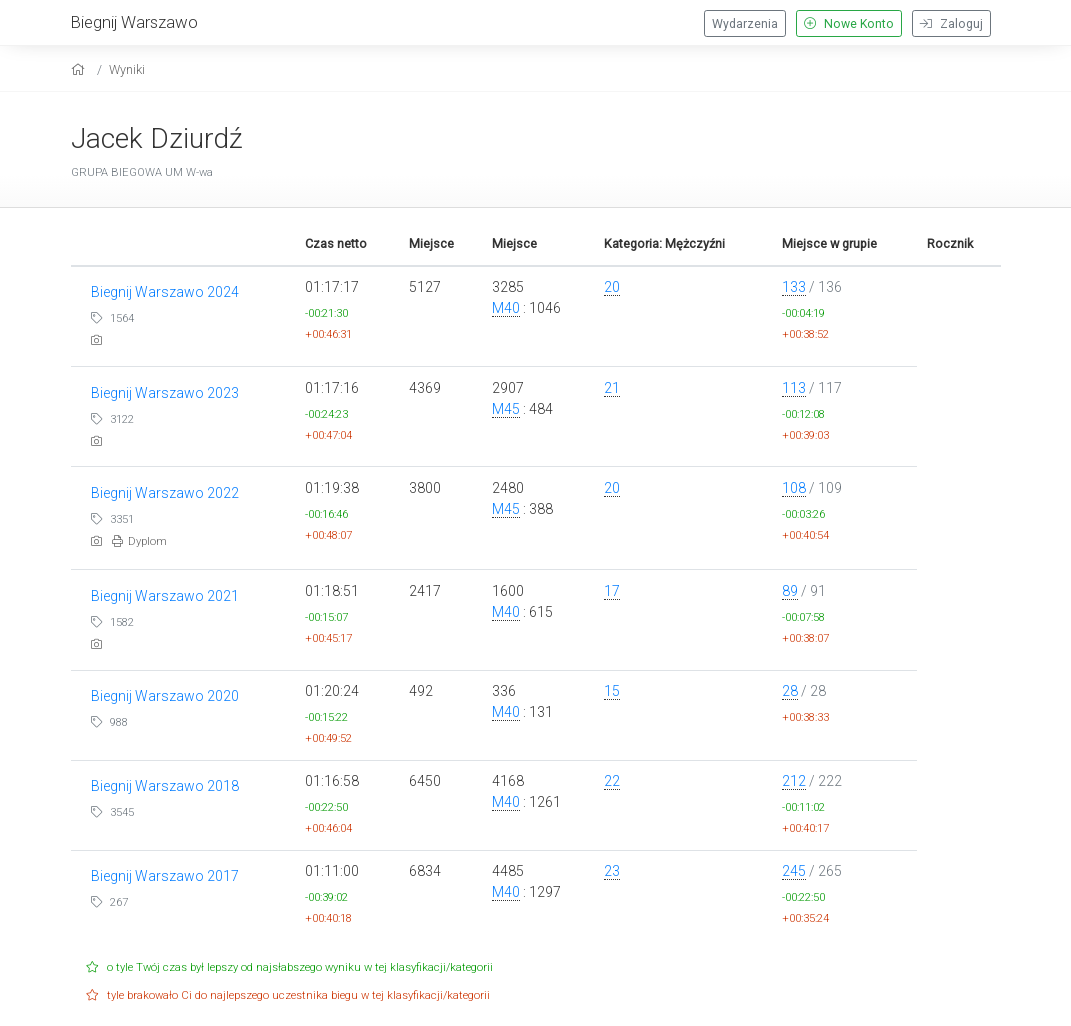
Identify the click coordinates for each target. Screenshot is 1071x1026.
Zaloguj (951, 24)
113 (794, 388)
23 (612, 871)
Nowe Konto (849, 24)
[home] (80, 69)
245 (794, 871)
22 (612, 781)
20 (612, 287)
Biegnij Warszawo (134, 22)
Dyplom (139, 541)
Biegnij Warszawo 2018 (165, 786)
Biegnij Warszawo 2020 (165, 696)
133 (794, 287)
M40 (506, 308)
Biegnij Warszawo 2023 (165, 393)
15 (612, 691)
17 (612, 591)
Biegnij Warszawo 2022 (165, 493)
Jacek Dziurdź (157, 138)
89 (790, 591)
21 (612, 388)
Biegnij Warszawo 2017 (165, 876)
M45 (506, 409)
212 (794, 781)
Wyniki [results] (127, 69)
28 (790, 691)
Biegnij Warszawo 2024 (165, 292)
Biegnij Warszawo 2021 (165, 596)
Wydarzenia (745, 24)
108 (794, 488)
